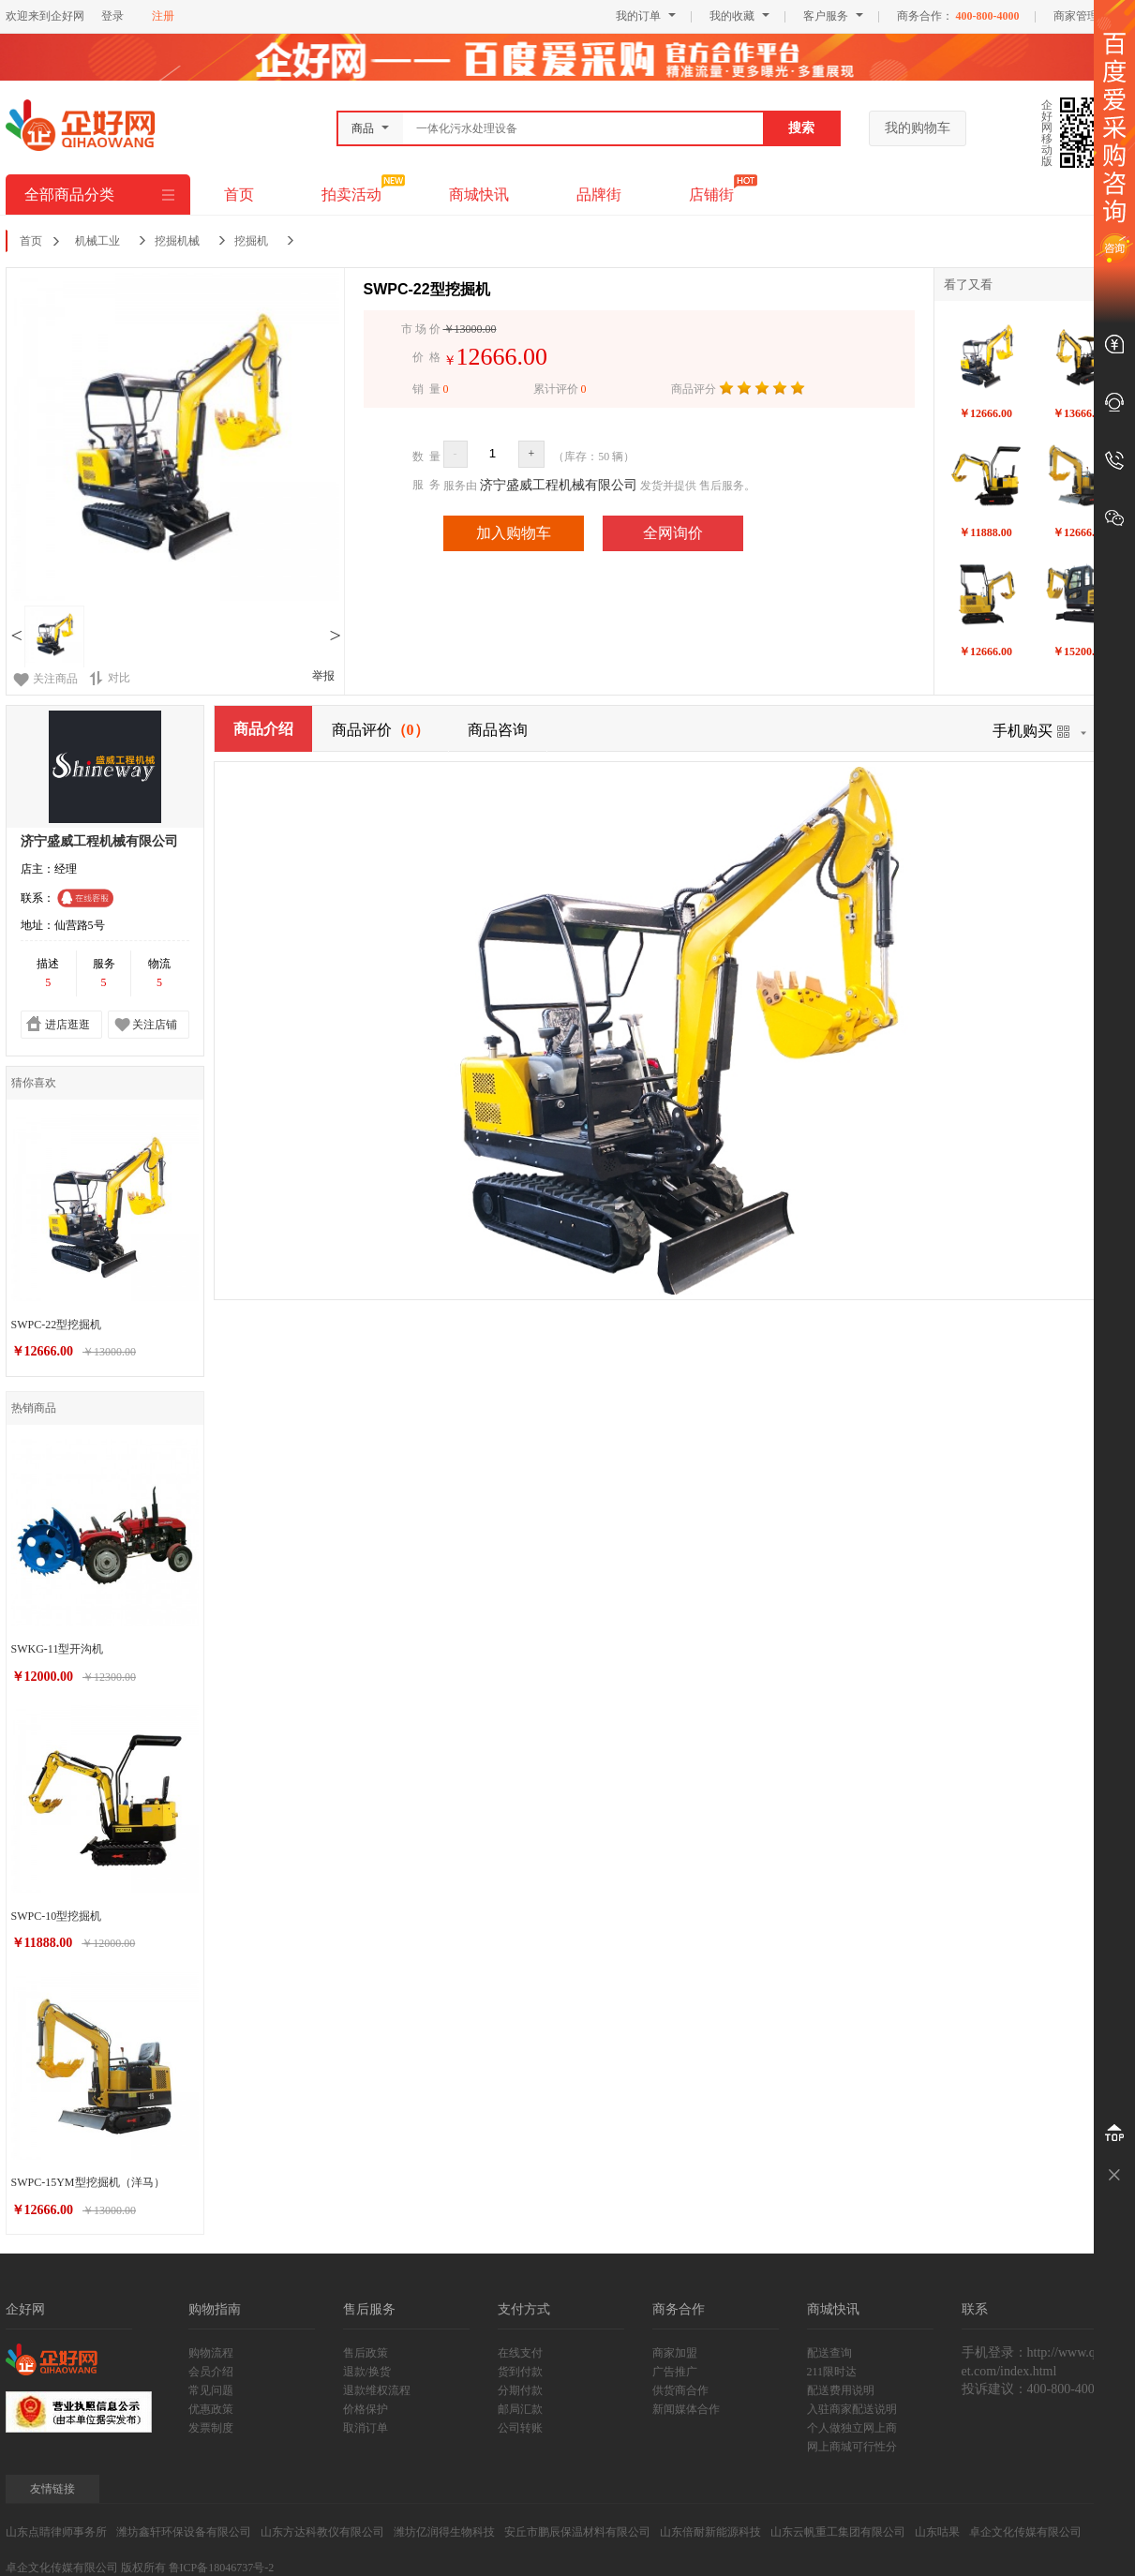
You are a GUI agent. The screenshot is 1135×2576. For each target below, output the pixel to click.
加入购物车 (513, 533)
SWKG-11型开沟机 (57, 1648)
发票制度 (210, 2427)
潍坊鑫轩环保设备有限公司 (183, 2532)
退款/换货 (367, 2371)
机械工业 (97, 240)
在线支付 (520, 2352)
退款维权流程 (377, 2390)
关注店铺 (154, 1024)
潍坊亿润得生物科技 (444, 2532)
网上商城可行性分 (852, 2446)
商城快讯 (479, 194)
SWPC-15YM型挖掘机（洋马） (88, 2182)
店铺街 (711, 194)
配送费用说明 (840, 2390)
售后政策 (365, 2352)
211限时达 (832, 2371)
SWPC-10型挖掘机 (56, 1916)
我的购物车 (917, 128)
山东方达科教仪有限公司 (322, 2532)
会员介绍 (210, 2371)
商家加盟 (674, 2352)
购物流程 (210, 2352)
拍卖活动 (351, 194)
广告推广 (674, 2371)
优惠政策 (210, 2409)
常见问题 (210, 2390)
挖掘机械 (177, 240)
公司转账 (520, 2427)
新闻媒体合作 (686, 2409)
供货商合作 (680, 2390)
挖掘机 (251, 240)
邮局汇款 (520, 2409)
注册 (163, 15)
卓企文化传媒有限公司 (1025, 2532)
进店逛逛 (67, 1024)
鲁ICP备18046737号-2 (222, 2567)
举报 (323, 675)
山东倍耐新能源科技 (710, 2532)
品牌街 (598, 194)
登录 (112, 15)
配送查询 (829, 2352)
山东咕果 (937, 2532)
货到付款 (520, 2371)
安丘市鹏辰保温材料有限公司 (577, 2532)
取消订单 (365, 2427)
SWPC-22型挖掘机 (56, 1324)
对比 (109, 678)
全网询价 (673, 533)
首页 (239, 194)
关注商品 (55, 678)
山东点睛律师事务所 (56, 2532)
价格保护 (365, 2409)
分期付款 (520, 2390)
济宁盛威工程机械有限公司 (558, 485)
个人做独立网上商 (852, 2427)
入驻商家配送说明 (852, 2409)
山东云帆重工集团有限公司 (837, 2532)
